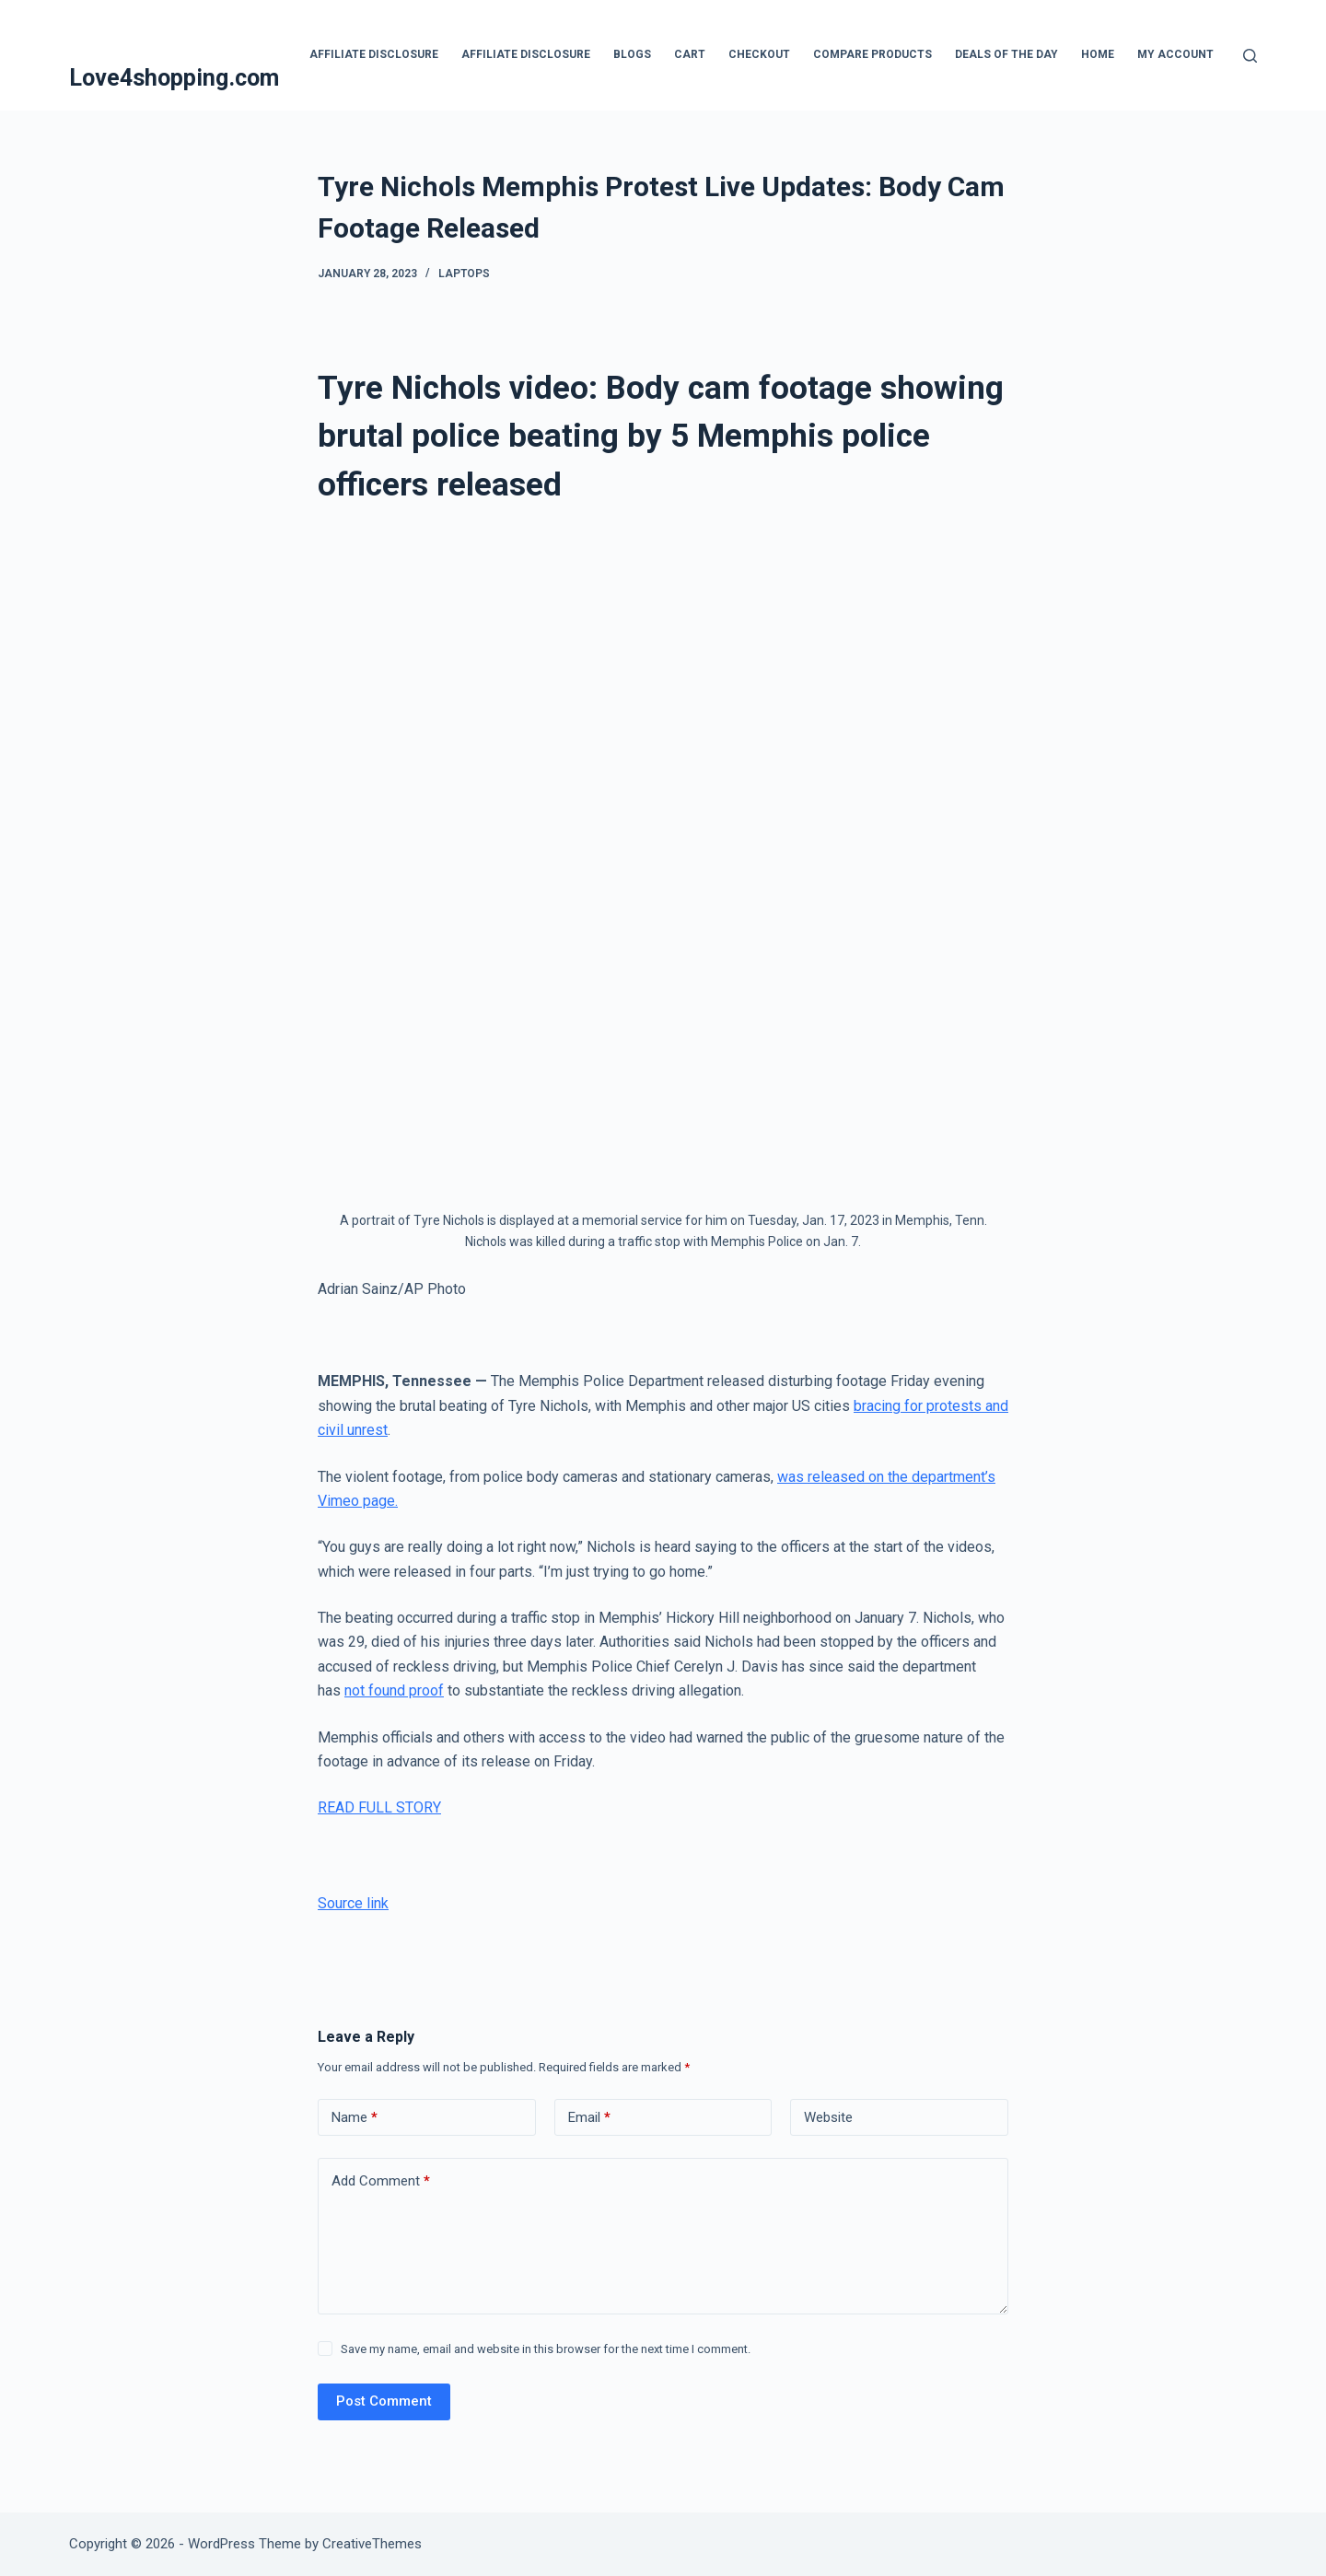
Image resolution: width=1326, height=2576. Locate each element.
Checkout (759, 54)
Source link (353, 1903)
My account (1175, 54)
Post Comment (384, 2401)
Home (1097, 54)
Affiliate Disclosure (373, 54)
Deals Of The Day (1006, 54)
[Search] (1250, 56)
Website (828, 2117)
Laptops (464, 273)
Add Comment (381, 2181)
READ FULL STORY (379, 1807)
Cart (689, 54)
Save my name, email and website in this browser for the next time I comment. (545, 2349)
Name (355, 2117)
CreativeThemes (372, 2543)
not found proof (394, 1690)
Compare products (872, 54)
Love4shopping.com (174, 77)
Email (589, 2117)
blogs (632, 54)
